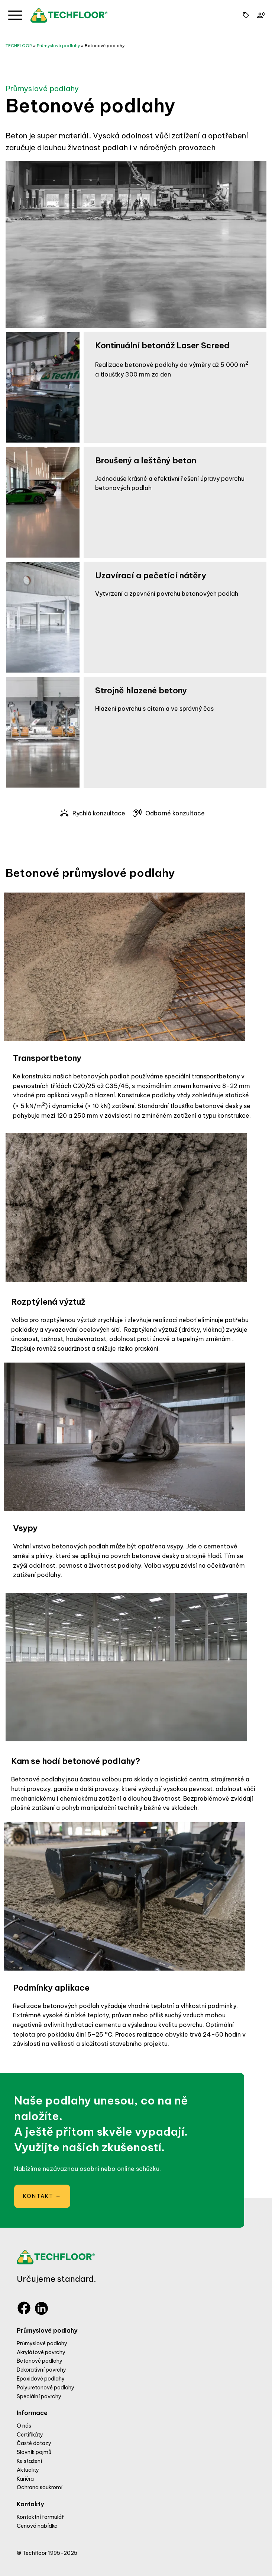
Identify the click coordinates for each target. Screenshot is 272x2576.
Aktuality (28, 2470)
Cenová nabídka (37, 2526)
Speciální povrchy (39, 2396)
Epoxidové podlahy (41, 2378)
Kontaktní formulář (40, 2517)
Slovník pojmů (34, 2452)
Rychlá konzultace (92, 813)
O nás (24, 2425)
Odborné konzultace (169, 813)
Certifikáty (30, 2434)
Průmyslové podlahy (58, 45)
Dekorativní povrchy (41, 2369)
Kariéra (25, 2478)
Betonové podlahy (104, 45)
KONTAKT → (42, 2196)
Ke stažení (29, 2461)
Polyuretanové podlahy (45, 2387)
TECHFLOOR (19, 45)
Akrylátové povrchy (41, 2352)
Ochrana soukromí (39, 2487)
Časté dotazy (34, 2443)
